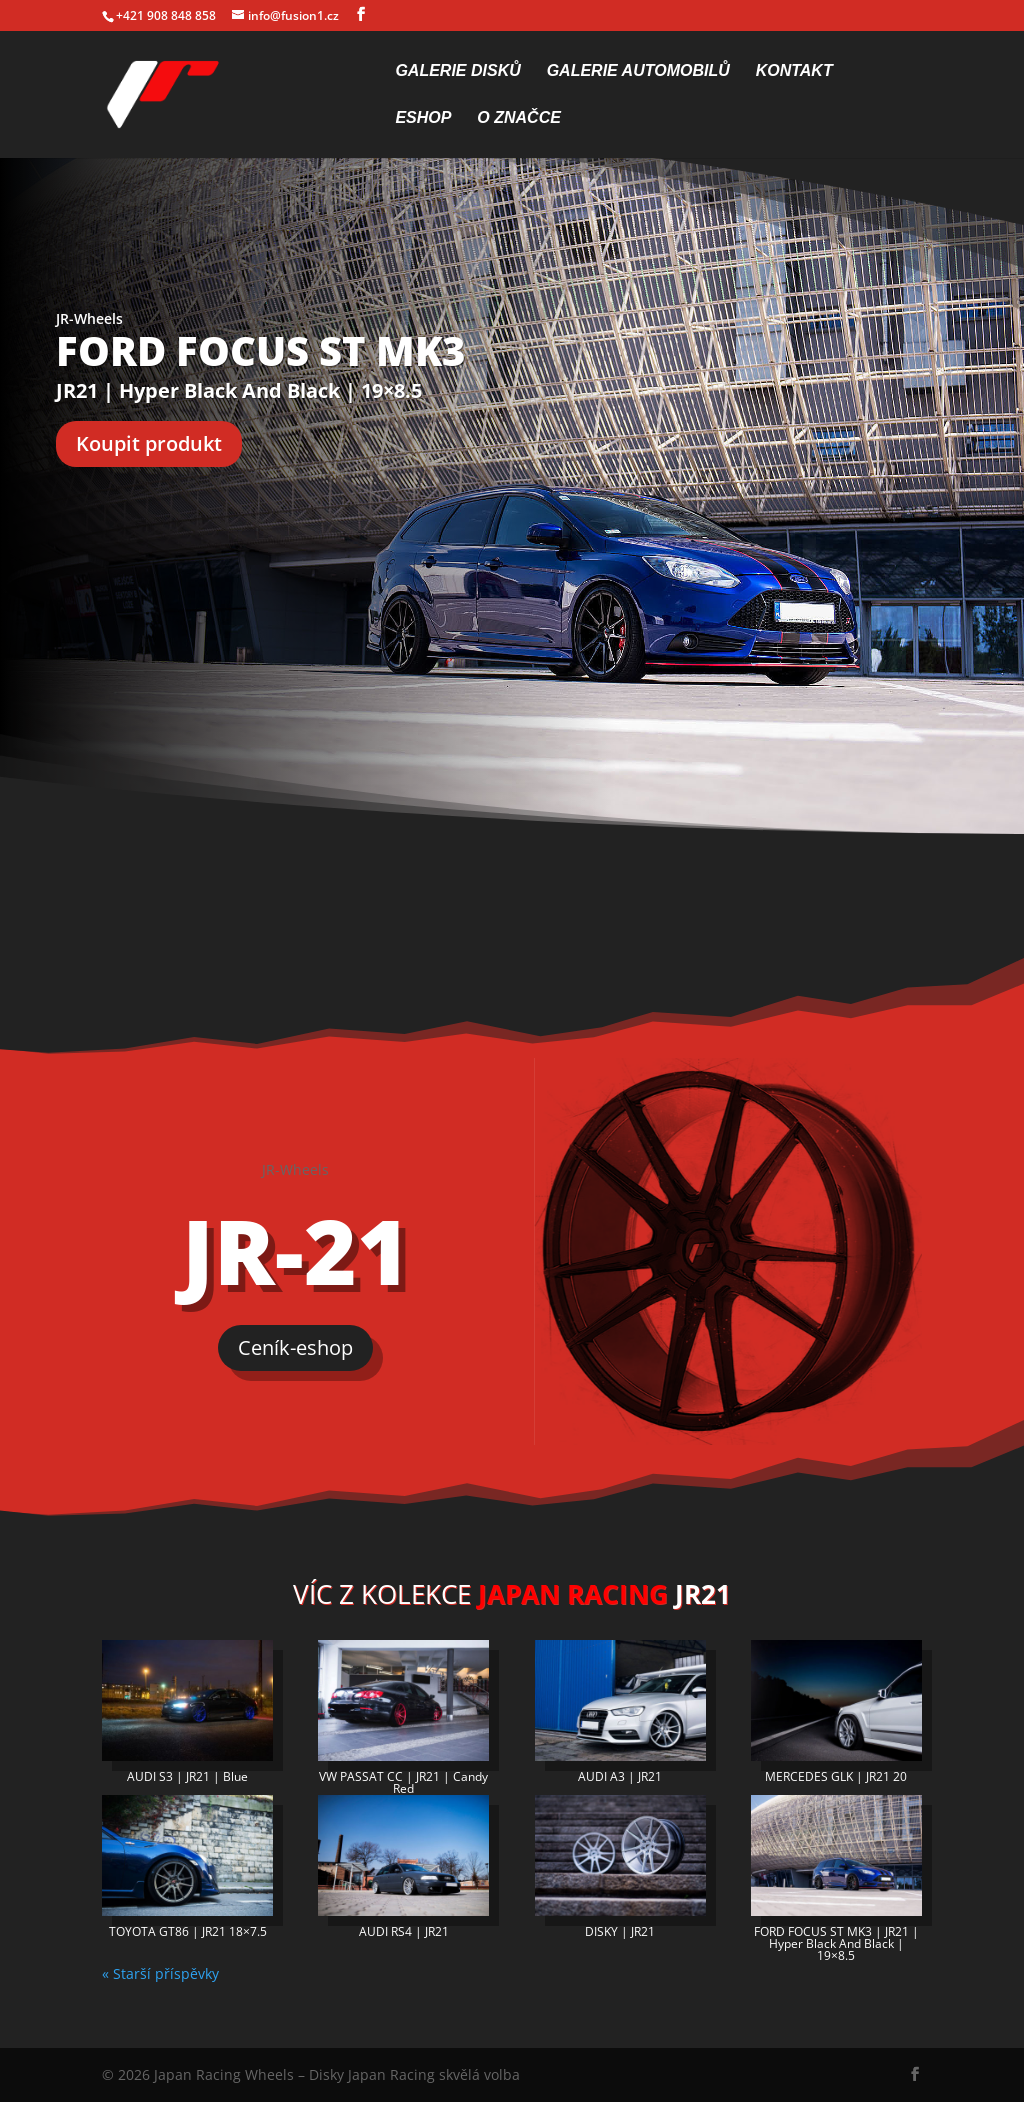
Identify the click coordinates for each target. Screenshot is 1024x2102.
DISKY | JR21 (620, 1931)
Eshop (423, 118)
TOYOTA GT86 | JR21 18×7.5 (188, 1931)
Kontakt (794, 71)
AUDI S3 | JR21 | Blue (187, 1776)
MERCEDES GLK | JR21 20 (836, 1776)
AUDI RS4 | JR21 (404, 1931)
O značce (519, 118)
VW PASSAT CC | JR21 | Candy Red (403, 1782)
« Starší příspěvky (160, 1973)
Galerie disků (457, 71)
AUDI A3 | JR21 (620, 1776)
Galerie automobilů (638, 71)
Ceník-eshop (295, 1347)
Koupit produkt (149, 443)
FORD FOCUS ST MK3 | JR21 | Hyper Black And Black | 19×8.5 (836, 1943)
